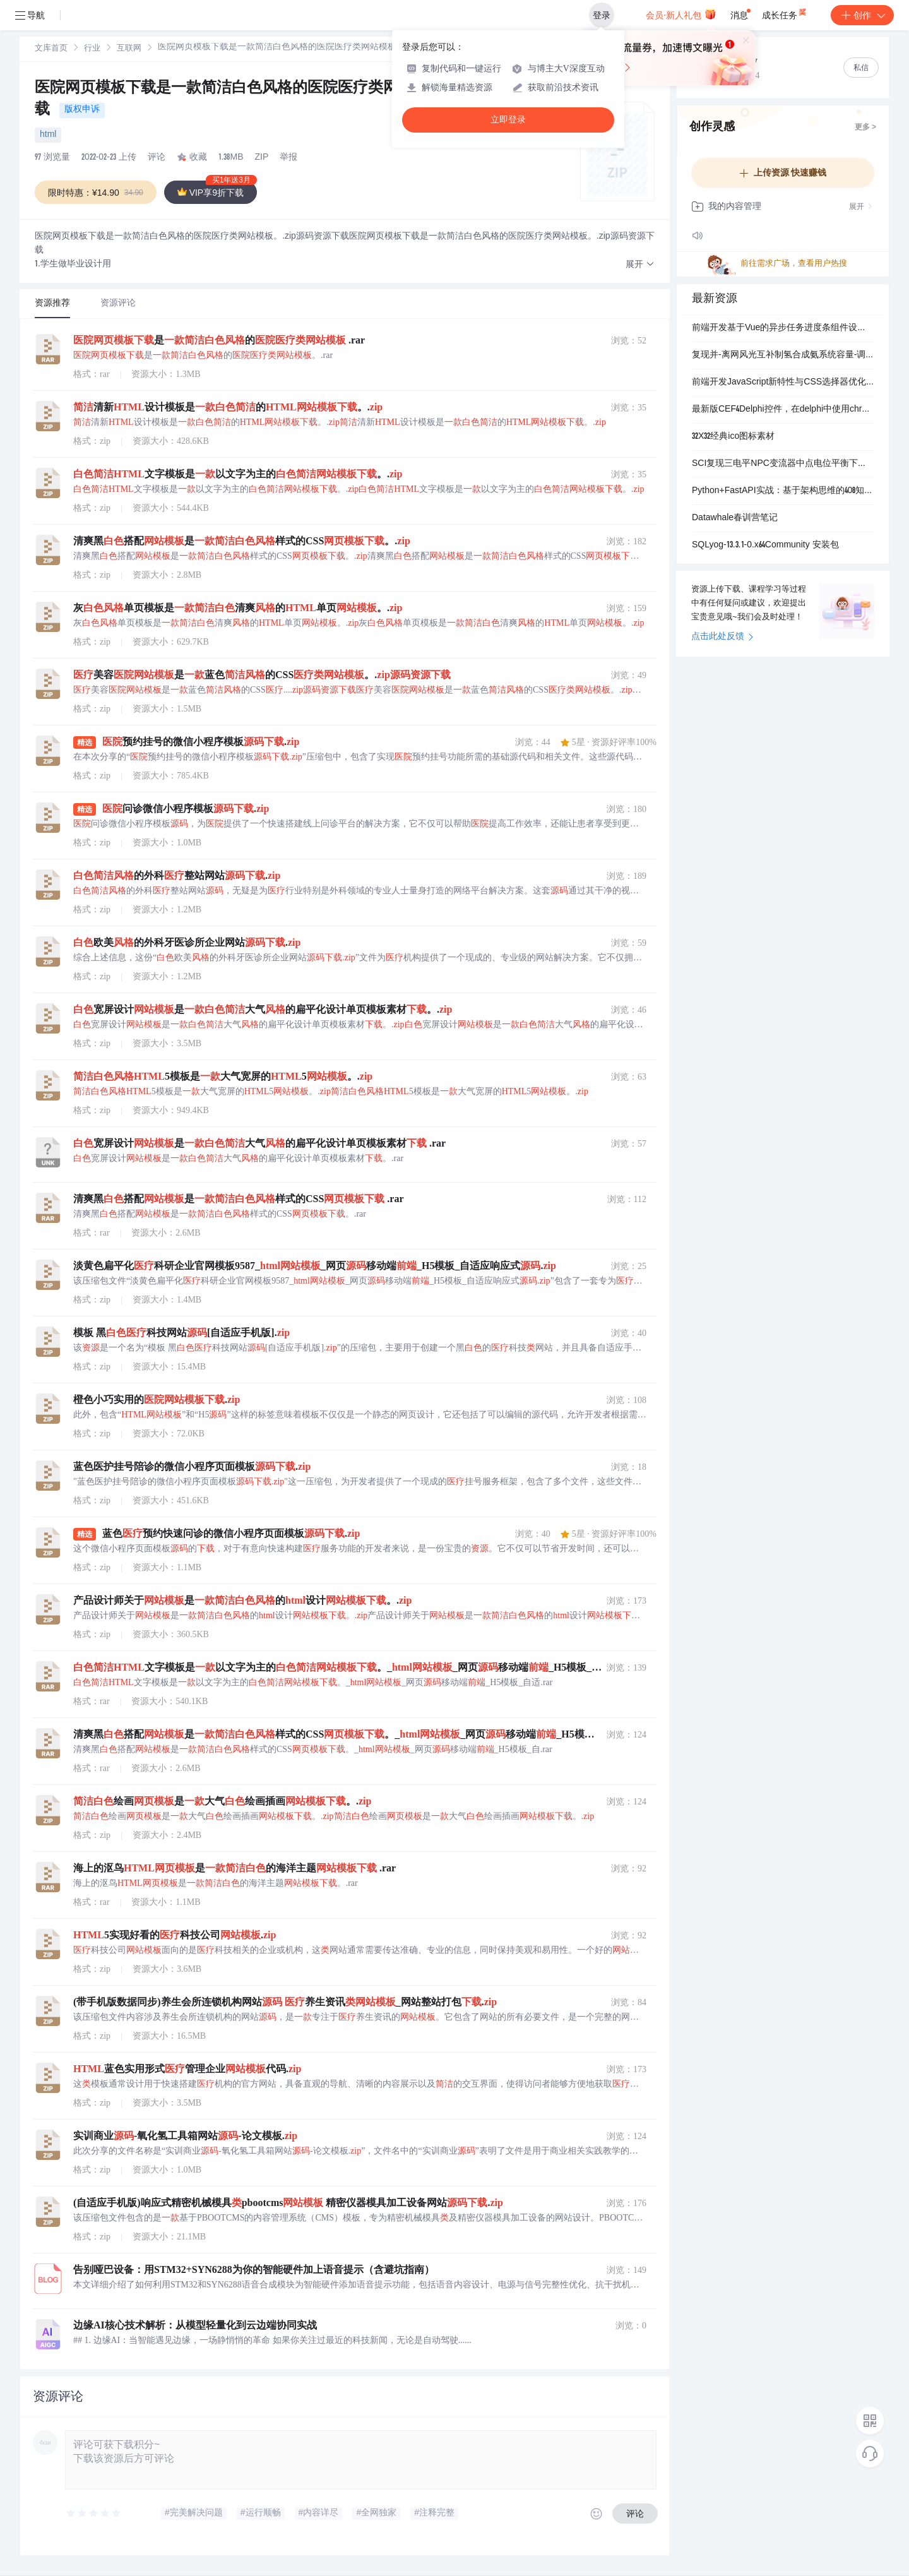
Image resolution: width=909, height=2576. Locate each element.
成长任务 (785, 12)
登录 (601, 15)
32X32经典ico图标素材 (733, 436)
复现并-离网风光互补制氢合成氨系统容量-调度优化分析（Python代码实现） (783, 355)
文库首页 (51, 49)
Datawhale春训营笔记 (735, 518)
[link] (51, 48)
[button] (640, 265)
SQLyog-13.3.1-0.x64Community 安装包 (765, 545)
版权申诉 (82, 109)
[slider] (94, 2513)
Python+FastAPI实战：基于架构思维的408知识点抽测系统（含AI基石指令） (783, 491)
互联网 (129, 49)
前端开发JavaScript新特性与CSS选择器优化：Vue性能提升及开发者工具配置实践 (783, 382)
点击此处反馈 (722, 637)
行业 (92, 49)
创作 (862, 15)
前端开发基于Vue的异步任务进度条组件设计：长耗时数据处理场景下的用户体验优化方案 (783, 328)
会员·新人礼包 (681, 14)
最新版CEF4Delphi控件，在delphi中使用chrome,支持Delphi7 (783, 409)
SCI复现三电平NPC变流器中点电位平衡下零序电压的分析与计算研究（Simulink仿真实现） (783, 464)
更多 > (865, 127)
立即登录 (508, 119)
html (48, 135)
